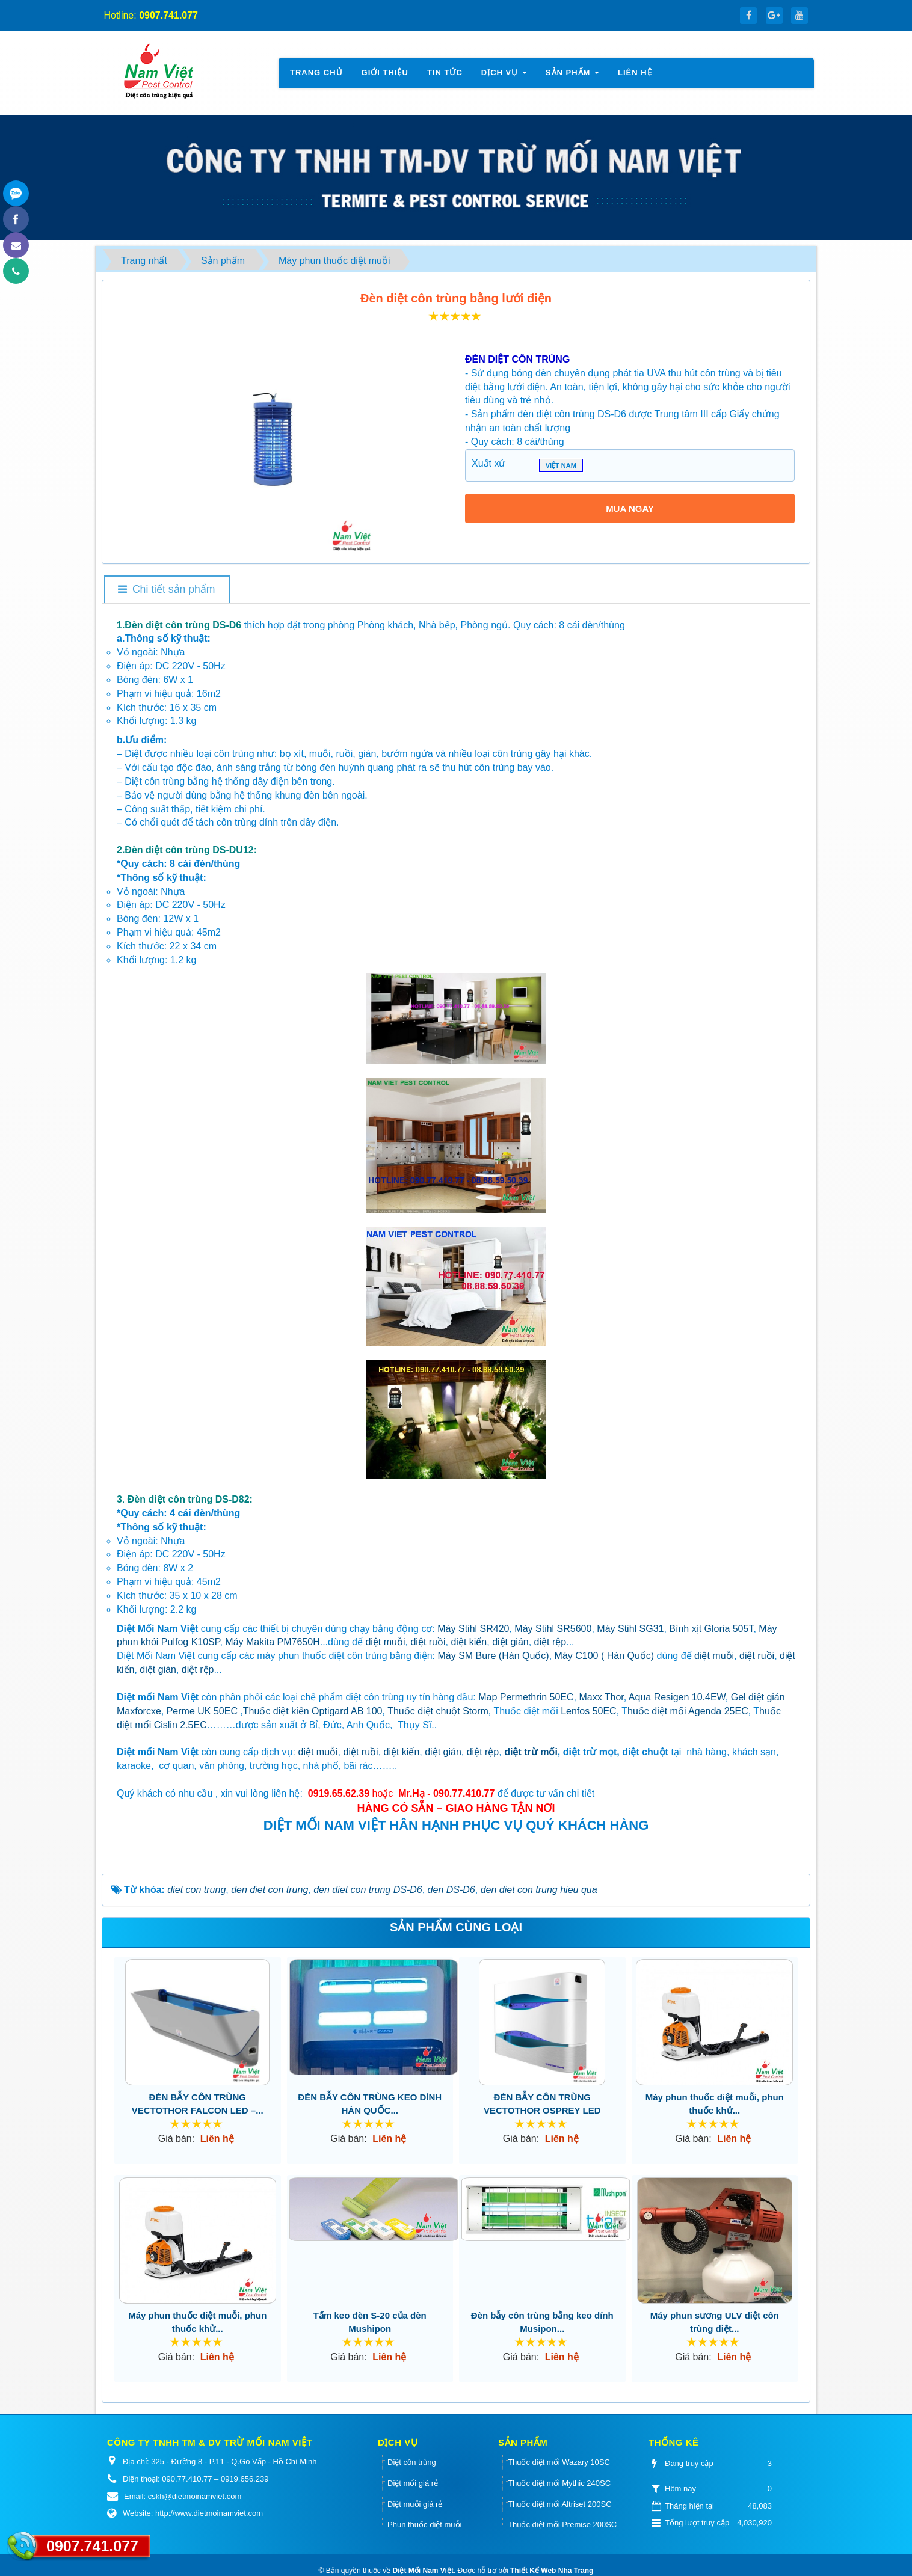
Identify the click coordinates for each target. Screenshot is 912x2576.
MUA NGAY (630, 508)
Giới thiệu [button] (385, 72)
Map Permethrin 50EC (525, 1697)
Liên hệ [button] (635, 72)
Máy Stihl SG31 (630, 1629)
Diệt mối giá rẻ (412, 2483)
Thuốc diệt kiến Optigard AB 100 (313, 1711)
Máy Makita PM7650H (272, 1642)
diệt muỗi (385, 1642)
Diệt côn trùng (411, 2462)
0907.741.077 (92, 2546)
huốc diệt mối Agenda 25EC (687, 1711)
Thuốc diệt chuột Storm (437, 1711)
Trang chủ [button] (316, 72)
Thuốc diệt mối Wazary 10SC (559, 2462)
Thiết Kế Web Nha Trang (551, 2570)
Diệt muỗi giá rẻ (414, 2504)
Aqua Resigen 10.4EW (677, 1697)
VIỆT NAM (561, 466)
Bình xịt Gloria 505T (711, 1629)
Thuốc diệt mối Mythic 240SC (559, 2483)
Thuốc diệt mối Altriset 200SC (560, 2504)
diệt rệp (550, 1642)
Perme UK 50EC (202, 1711)
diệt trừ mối (531, 1752)
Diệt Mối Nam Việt (422, 2570)
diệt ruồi (427, 1642)
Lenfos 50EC (589, 1711)
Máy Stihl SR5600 (552, 1629)
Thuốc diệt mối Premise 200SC (562, 2524)
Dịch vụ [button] (504, 76)
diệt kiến (469, 1642)
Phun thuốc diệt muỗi (424, 2524)
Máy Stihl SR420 (473, 1629)
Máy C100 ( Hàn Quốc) (605, 1656)
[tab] (166, 590)
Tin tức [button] (445, 72)
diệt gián (510, 1642)
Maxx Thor (601, 1697)
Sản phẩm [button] (573, 76)
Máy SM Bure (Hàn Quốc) (493, 1656)
